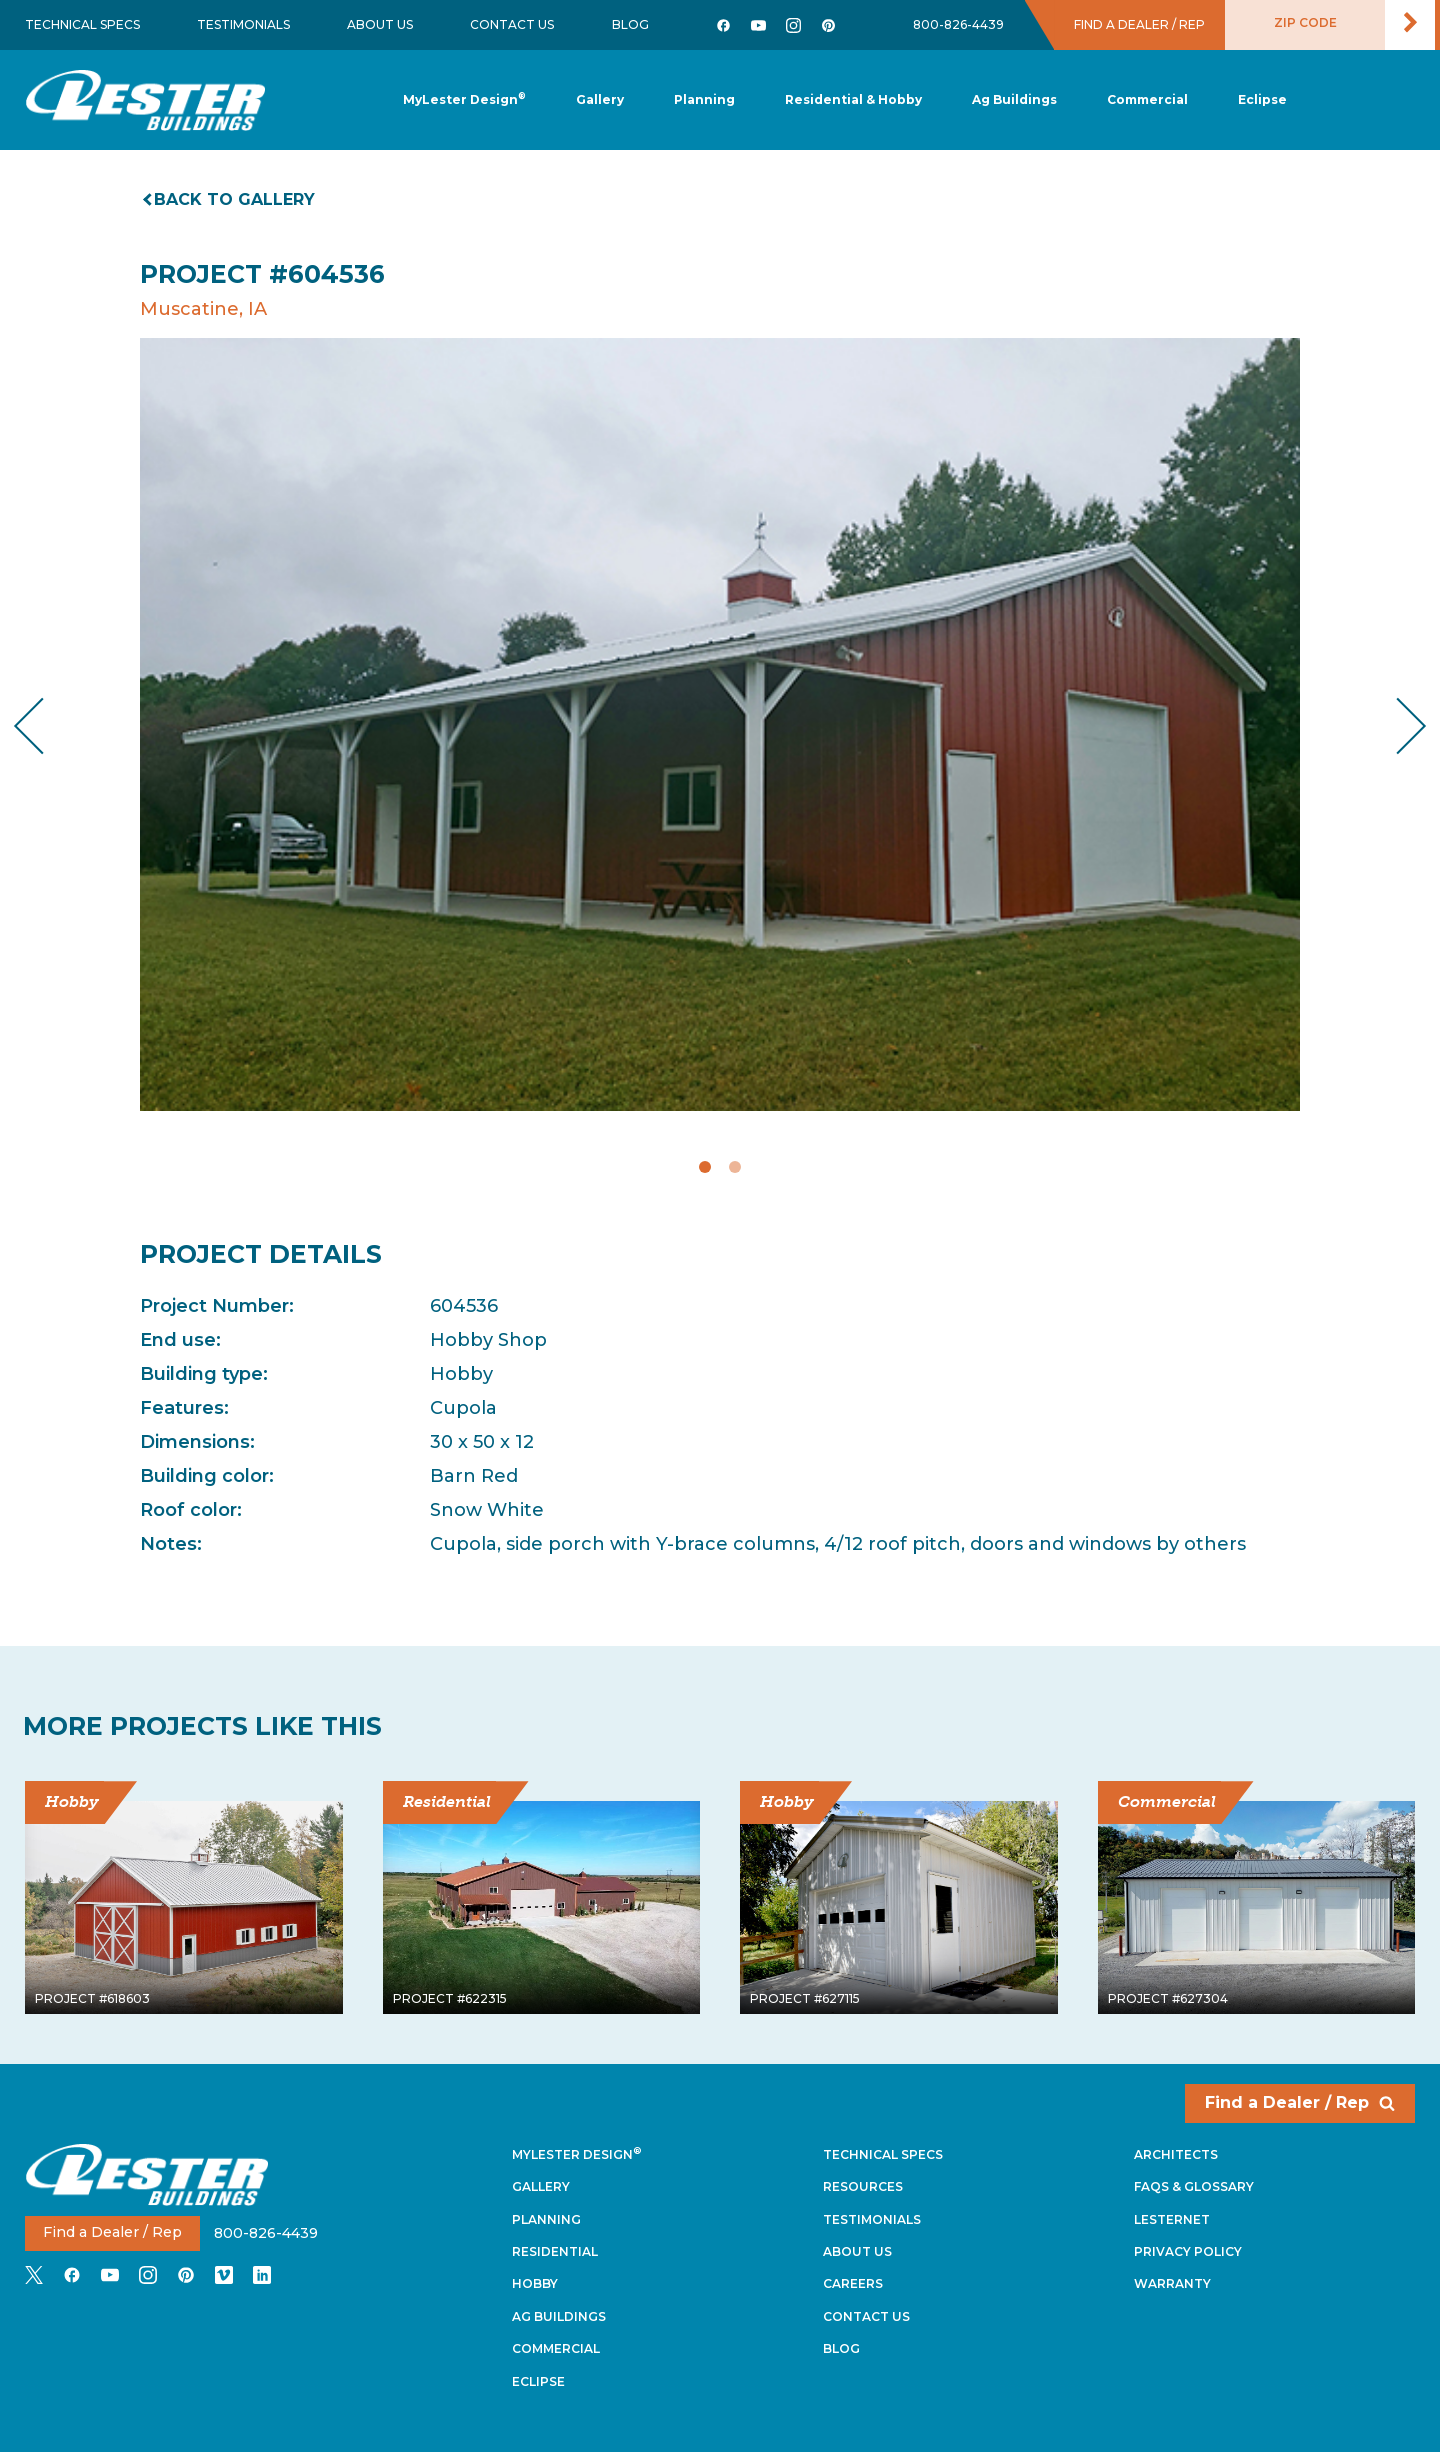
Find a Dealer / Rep (1300, 2102)
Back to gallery (230, 199)
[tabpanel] (720, 724)
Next (1395, 725)
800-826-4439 (958, 24)
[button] (704, 100)
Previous (45, 725)
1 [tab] (705, 1167)
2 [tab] (735, 1167)
